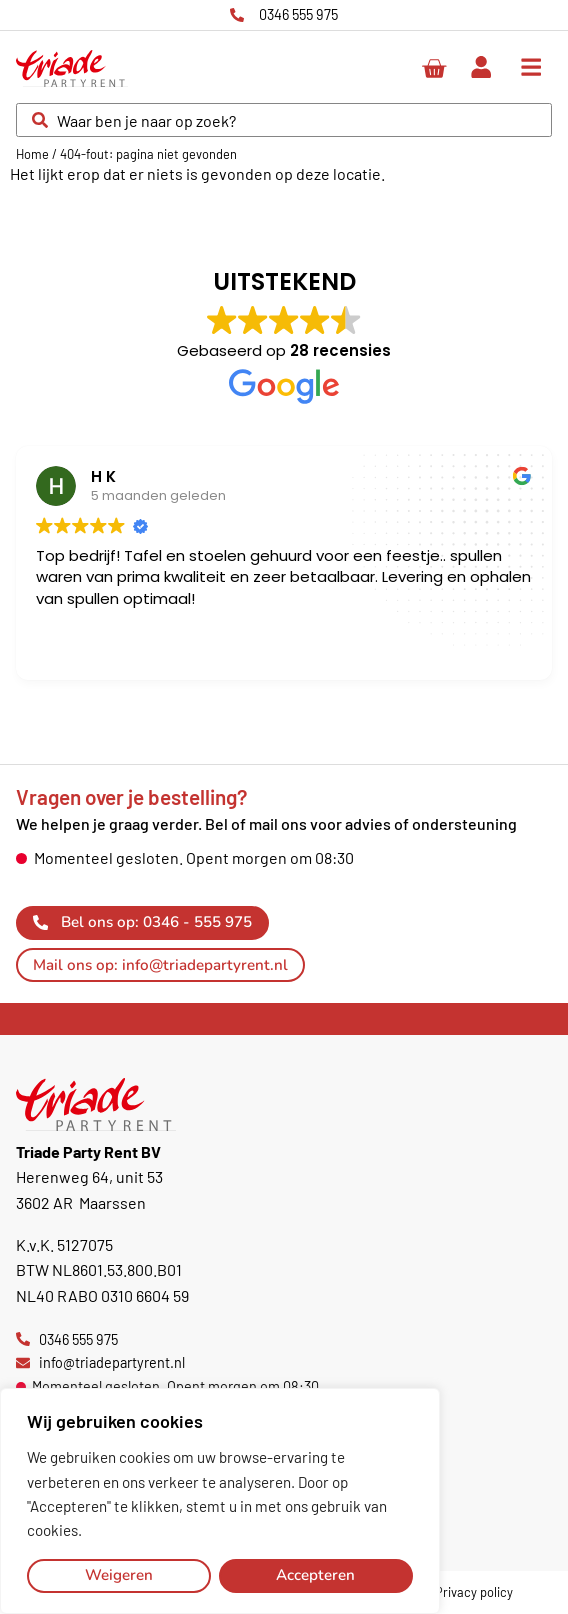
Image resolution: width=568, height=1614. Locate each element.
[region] (220, 1501)
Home (32, 154)
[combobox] (284, 120)
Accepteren (315, 1575)
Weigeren (119, 1575)
